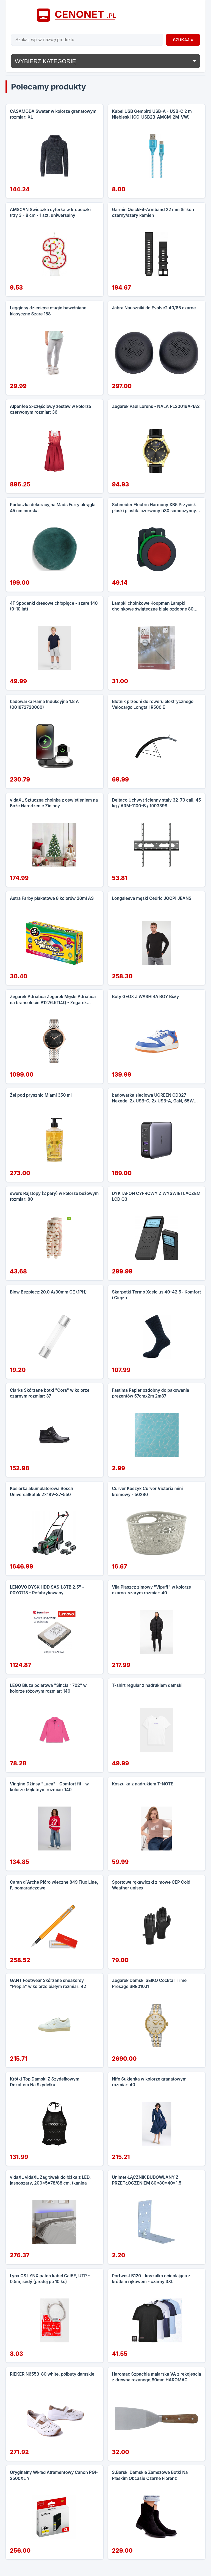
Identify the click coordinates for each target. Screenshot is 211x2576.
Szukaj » (183, 40)
